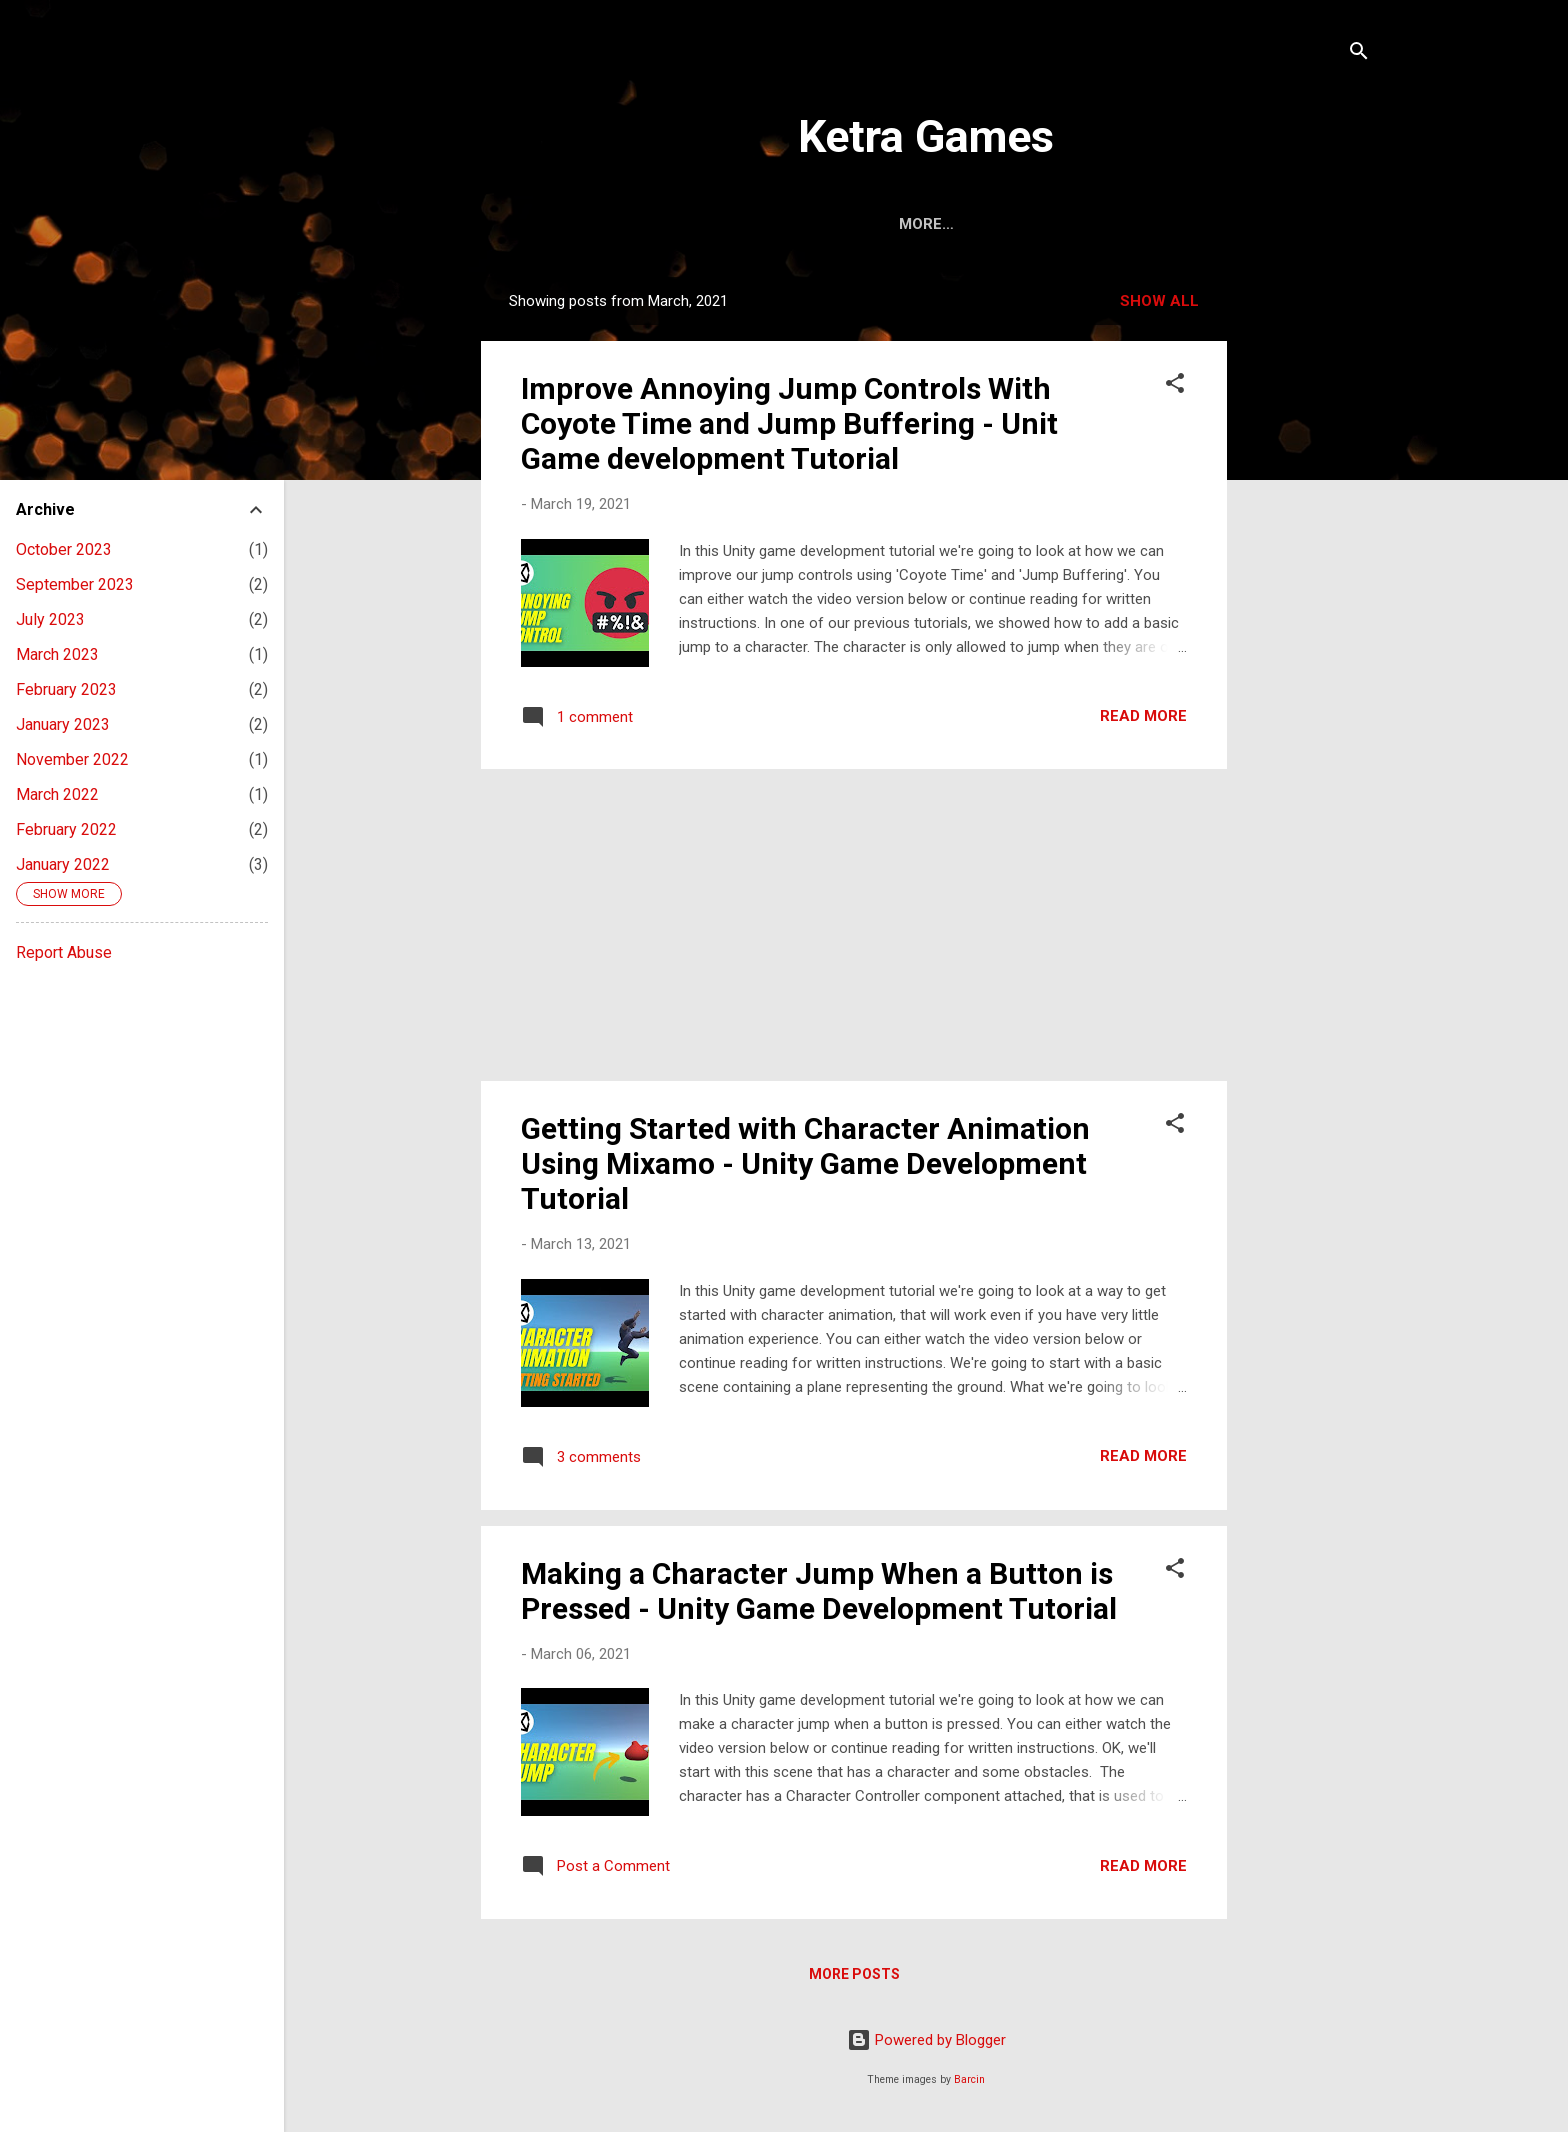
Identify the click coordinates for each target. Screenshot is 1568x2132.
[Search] (1359, 54)
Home (870, 224)
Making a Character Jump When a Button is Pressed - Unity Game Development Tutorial (819, 1591)
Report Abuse (64, 952)
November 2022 (72, 759)
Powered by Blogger (926, 2040)
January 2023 (63, 724)
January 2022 (63, 864)
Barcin (969, 2079)
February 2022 (66, 829)
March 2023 (57, 654)
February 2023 (66, 689)
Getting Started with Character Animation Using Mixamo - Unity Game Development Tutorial (805, 1163)
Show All (1159, 301)
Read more (1143, 716)
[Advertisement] (1307, 577)
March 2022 (57, 794)
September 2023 (75, 584)
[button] (1175, 386)
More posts (854, 1974)
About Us (966, 224)
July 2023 (50, 619)
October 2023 (64, 549)
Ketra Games (926, 136)
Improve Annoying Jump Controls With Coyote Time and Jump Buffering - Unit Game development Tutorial (789, 423)
